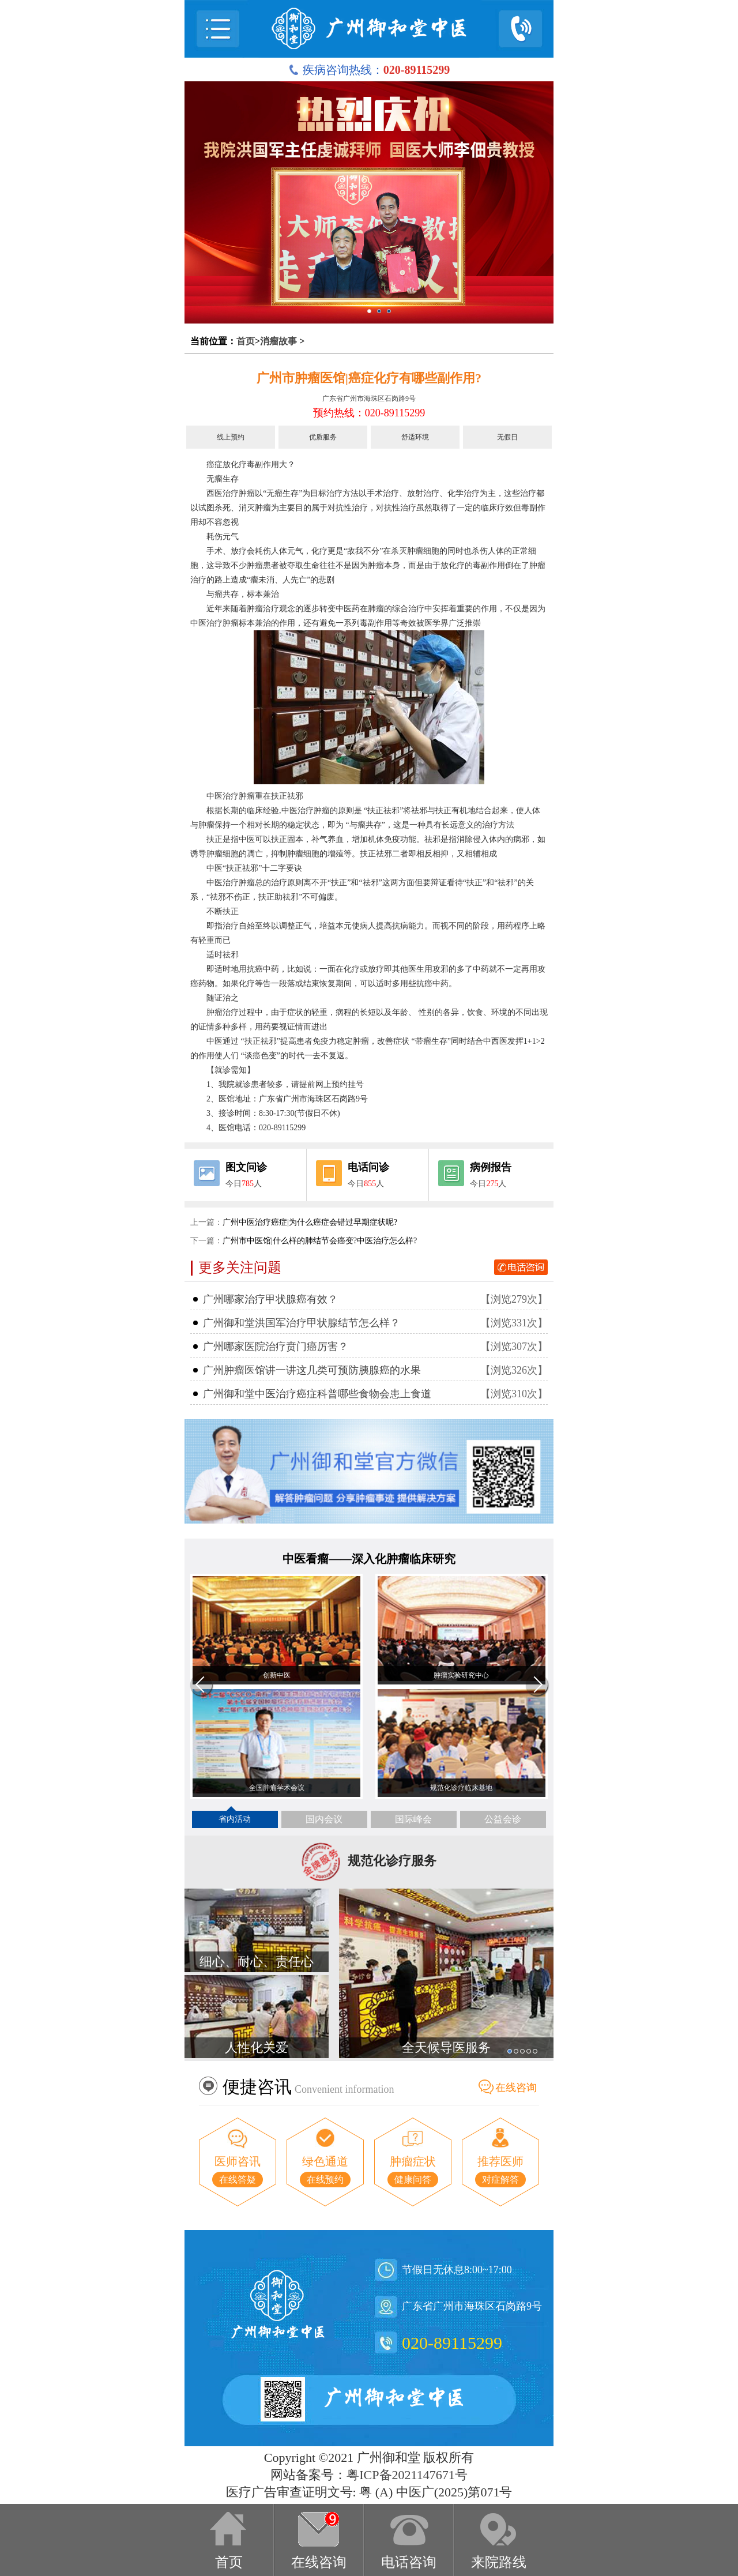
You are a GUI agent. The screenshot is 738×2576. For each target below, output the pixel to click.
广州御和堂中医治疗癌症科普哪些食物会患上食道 (317, 1394)
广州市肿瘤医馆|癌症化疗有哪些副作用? (369, 378)
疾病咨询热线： (369, 69)
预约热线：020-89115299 (369, 413)
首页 (245, 341)
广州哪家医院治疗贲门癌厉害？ (275, 1346)
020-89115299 (452, 2342)
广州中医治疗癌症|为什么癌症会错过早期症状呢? (310, 1222)
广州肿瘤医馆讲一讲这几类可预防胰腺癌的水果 (312, 1370)
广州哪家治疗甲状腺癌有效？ (270, 1299)
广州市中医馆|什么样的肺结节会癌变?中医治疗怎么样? (320, 1240)
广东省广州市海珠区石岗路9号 (369, 398)
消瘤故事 (278, 341)
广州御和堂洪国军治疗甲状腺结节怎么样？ (301, 1323)
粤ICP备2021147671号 (407, 2475)
